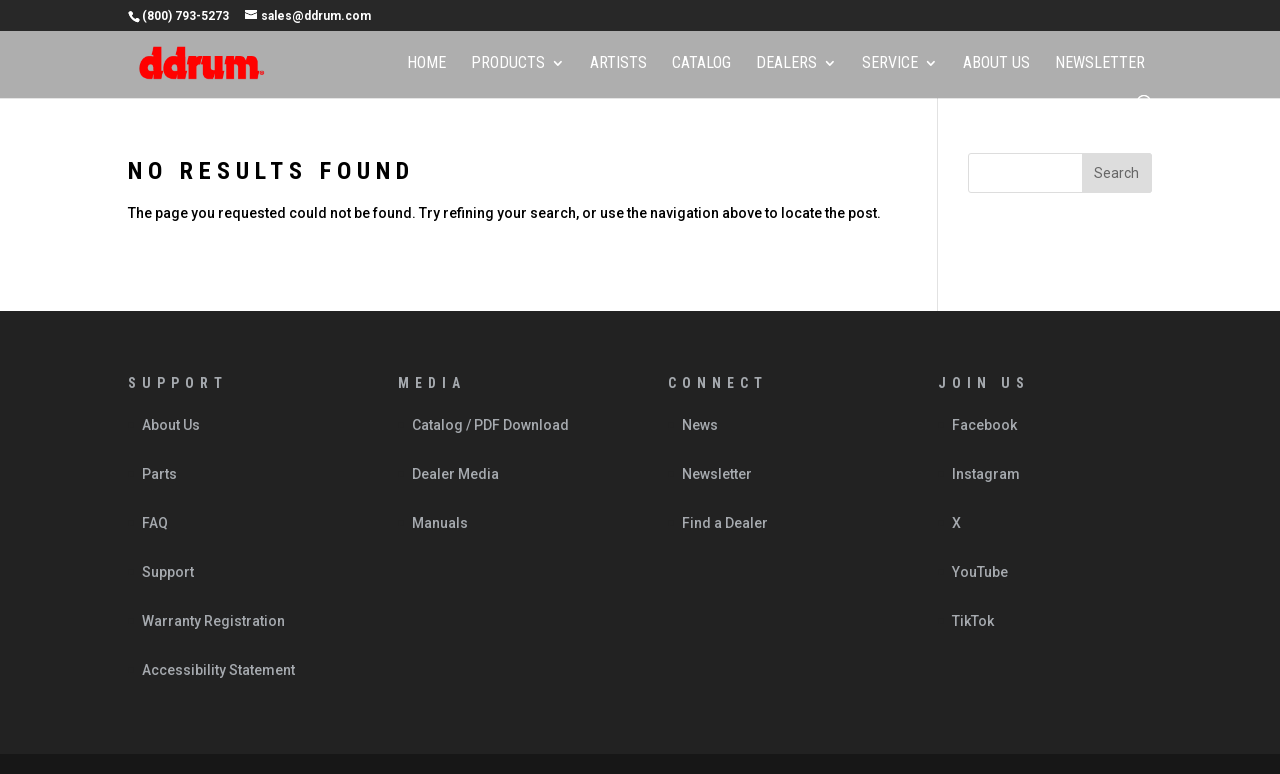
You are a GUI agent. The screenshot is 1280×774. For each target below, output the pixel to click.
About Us (996, 64)
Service (890, 64)
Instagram (986, 474)
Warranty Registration (213, 621)
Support (168, 572)
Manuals (440, 523)
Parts (159, 474)
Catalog (701, 64)
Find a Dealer (725, 523)
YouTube (980, 572)
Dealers (786, 64)
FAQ (155, 523)
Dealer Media (455, 474)
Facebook (984, 425)
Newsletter (1100, 64)
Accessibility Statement (218, 670)
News (700, 425)
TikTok (973, 621)
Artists (618, 64)
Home (426, 64)
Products (508, 64)
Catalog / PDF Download (490, 425)
